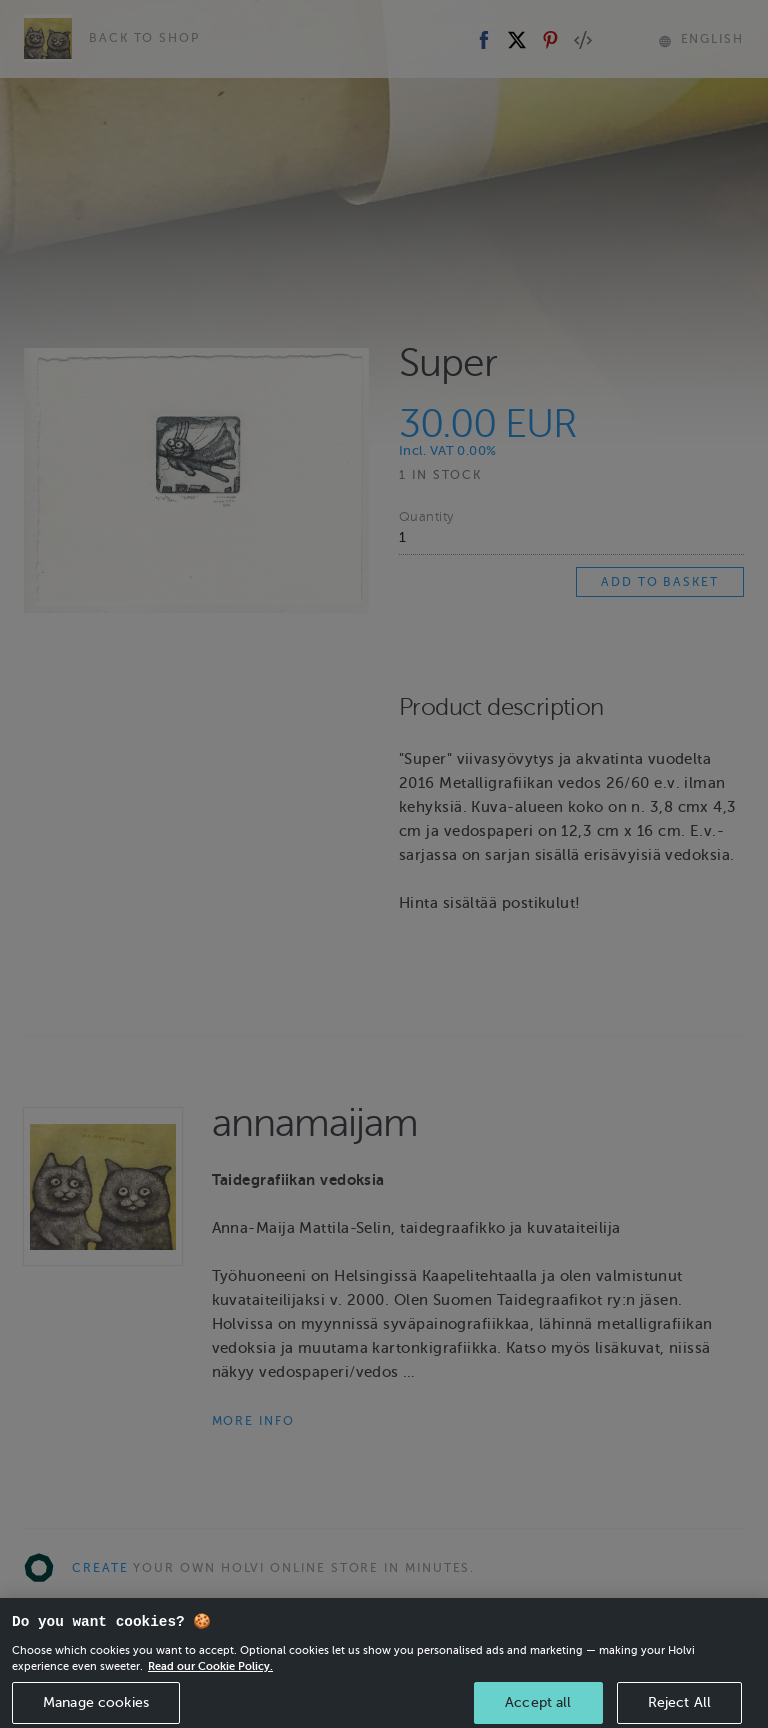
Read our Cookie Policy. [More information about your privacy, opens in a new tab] (210, 1681)
